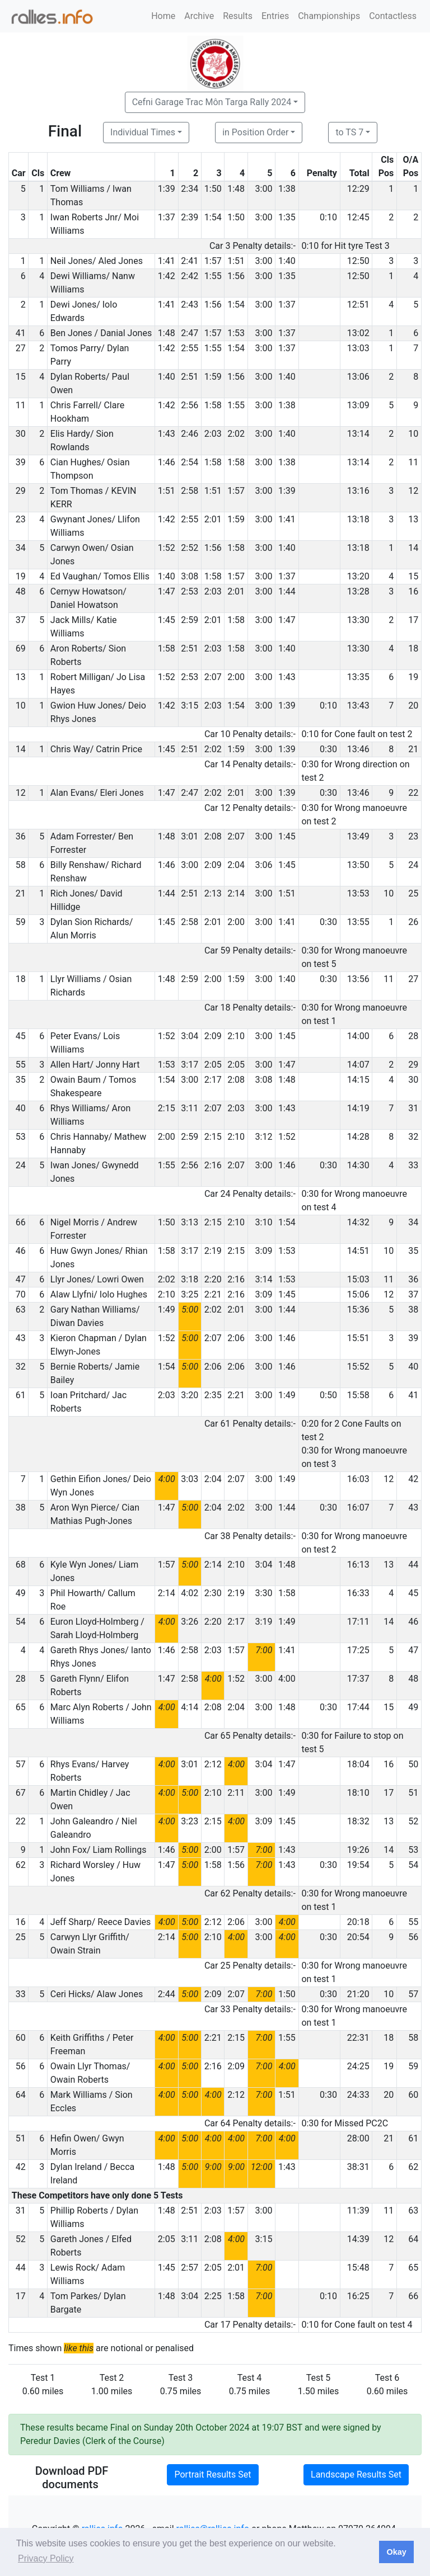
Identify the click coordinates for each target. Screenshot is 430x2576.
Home (163, 16)
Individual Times (142, 132)
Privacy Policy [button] (46, 2558)
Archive (199, 16)
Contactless (393, 16)
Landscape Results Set (356, 2474)
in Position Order (255, 132)
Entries (275, 16)
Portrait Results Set (212, 2474)
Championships (329, 16)
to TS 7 (349, 132)
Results (238, 16)
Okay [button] (396, 2551)
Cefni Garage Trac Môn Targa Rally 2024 (212, 102)
